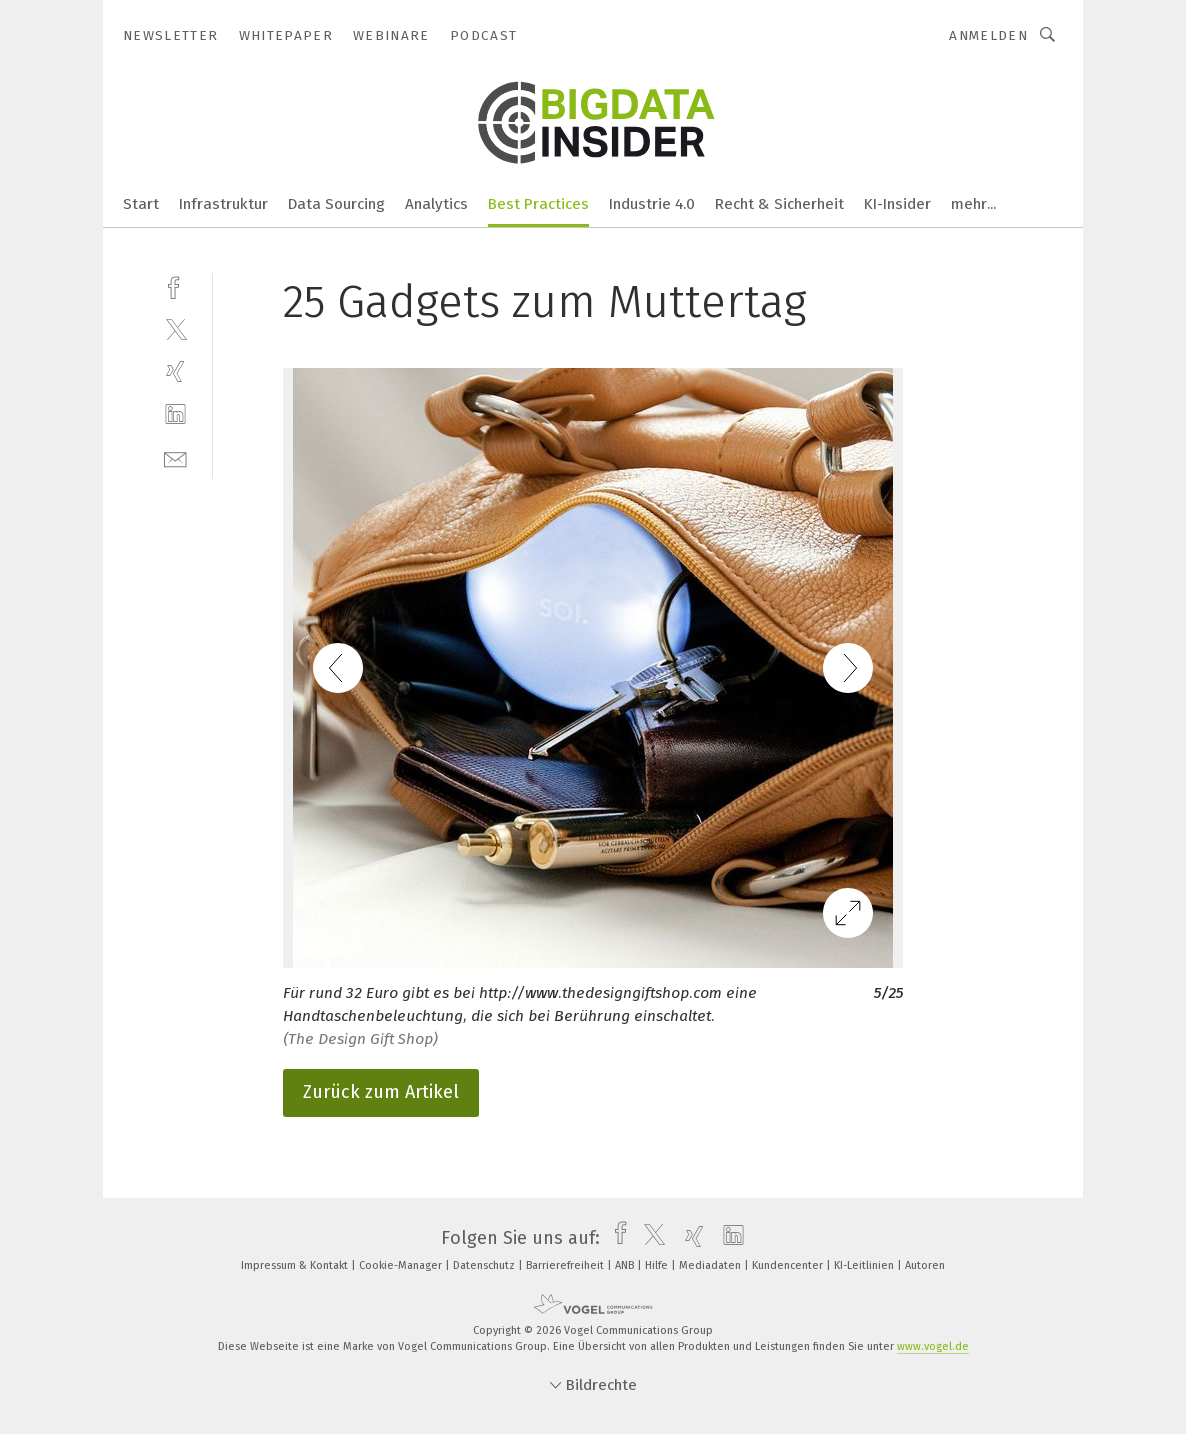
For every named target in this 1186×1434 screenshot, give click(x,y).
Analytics (436, 204)
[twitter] (175, 328)
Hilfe (658, 1265)
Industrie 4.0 (652, 204)
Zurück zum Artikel (381, 1092)
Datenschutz (485, 1265)
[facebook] (175, 285)
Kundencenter (789, 1265)
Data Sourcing (336, 204)
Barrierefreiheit (566, 1265)
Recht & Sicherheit (779, 204)
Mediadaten (711, 1265)
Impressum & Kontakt (296, 1265)
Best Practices (538, 204)
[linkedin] (175, 414)
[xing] (175, 371)
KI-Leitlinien (865, 1265)
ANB (626, 1265)
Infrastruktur (223, 204)
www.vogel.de (933, 1346)
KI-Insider (897, 204)
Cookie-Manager (402, 1265)
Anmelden (988, 35)
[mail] (175, 457)
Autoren (925, 1265)
